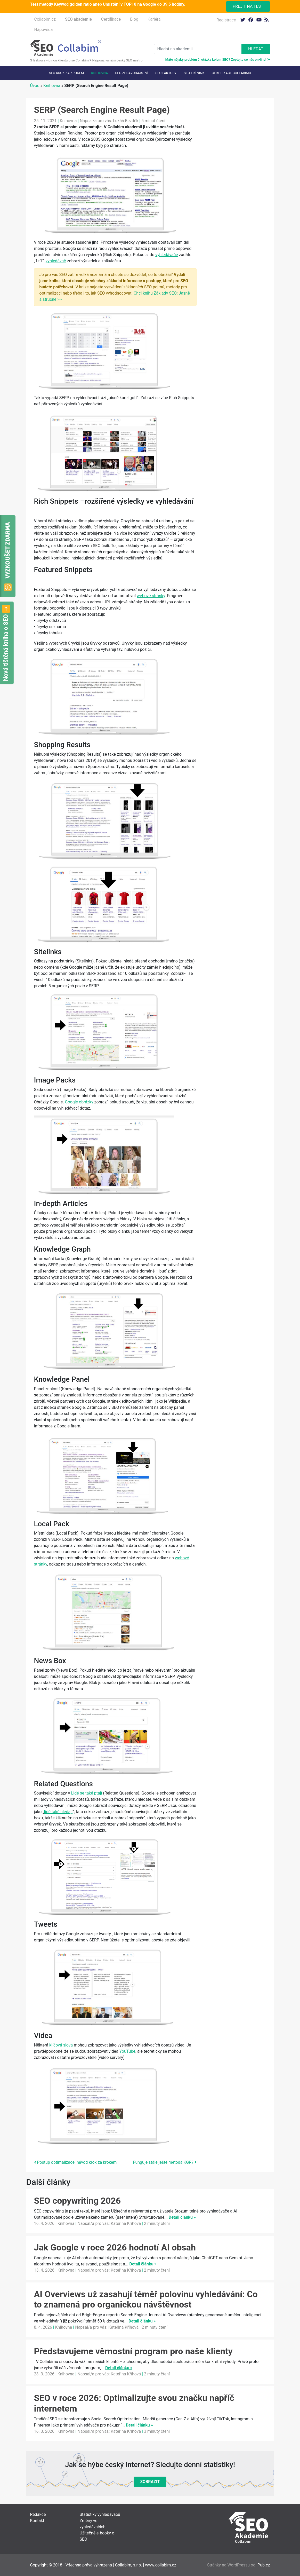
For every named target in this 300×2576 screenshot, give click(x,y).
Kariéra (154, 19)
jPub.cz (263, 2565)
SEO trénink (194, 73)
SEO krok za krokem (66, 73)
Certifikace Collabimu (231, 73)
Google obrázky (79, 1102)
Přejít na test (248, 6)
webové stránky (151, 595)
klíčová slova (61, 2045)
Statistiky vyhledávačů (100, 2514)
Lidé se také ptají (86, 1793)
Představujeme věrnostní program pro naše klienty (133, 2351)
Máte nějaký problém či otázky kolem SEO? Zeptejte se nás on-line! (217, 59)
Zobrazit (150, 2481)
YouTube (127, 2051)
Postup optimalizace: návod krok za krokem (75, 2162)
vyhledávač (56, 260)
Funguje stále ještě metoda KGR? (165, 2162)
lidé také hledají (58, 1811)
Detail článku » (182, 2217)
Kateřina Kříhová (126, 2223)
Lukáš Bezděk (125, 120)
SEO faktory (165, 73)
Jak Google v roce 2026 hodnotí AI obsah (115, 2247)
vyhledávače (166, 254)
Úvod (34, 85)
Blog (134, 19)
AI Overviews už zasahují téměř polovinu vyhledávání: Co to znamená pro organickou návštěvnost (146, 2299)
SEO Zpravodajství (131, 73)
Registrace (226, 20)
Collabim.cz (45, 19)
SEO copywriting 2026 (77, 2200)
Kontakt (37, 2520)
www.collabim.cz (160, 2565)
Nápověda (43, 29)
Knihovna (99, 73)
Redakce (38, 2514)
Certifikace (111, 19)
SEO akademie (78, 19)
